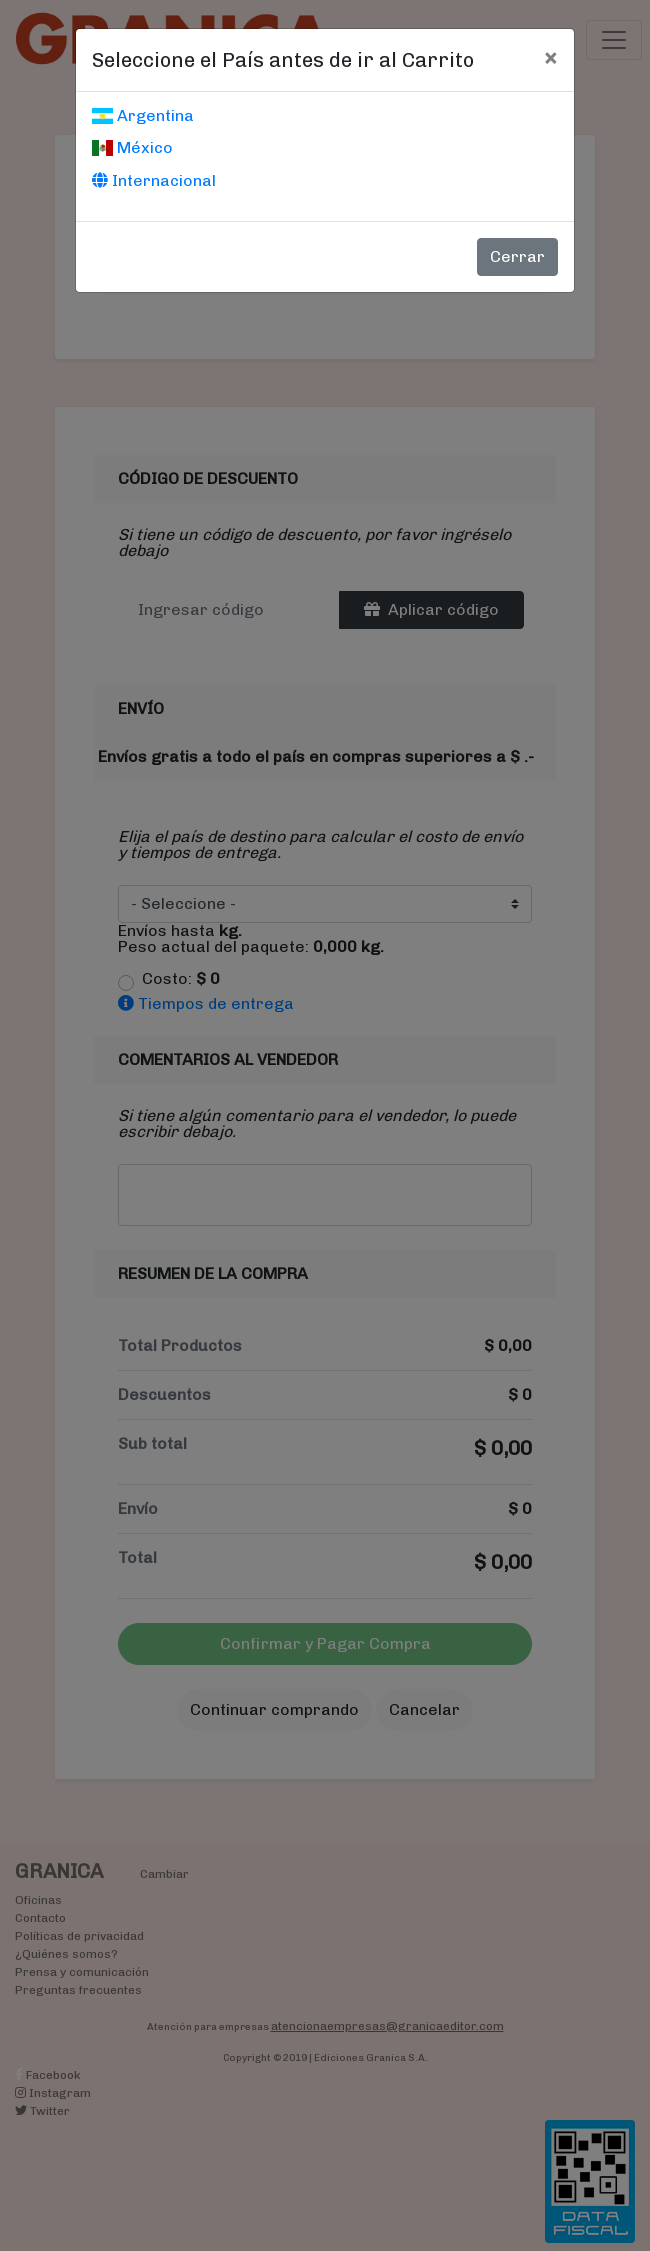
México (132, 147)
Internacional (154, 180)
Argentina (143, 115)
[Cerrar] (550, 57)
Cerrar (517, 256)
